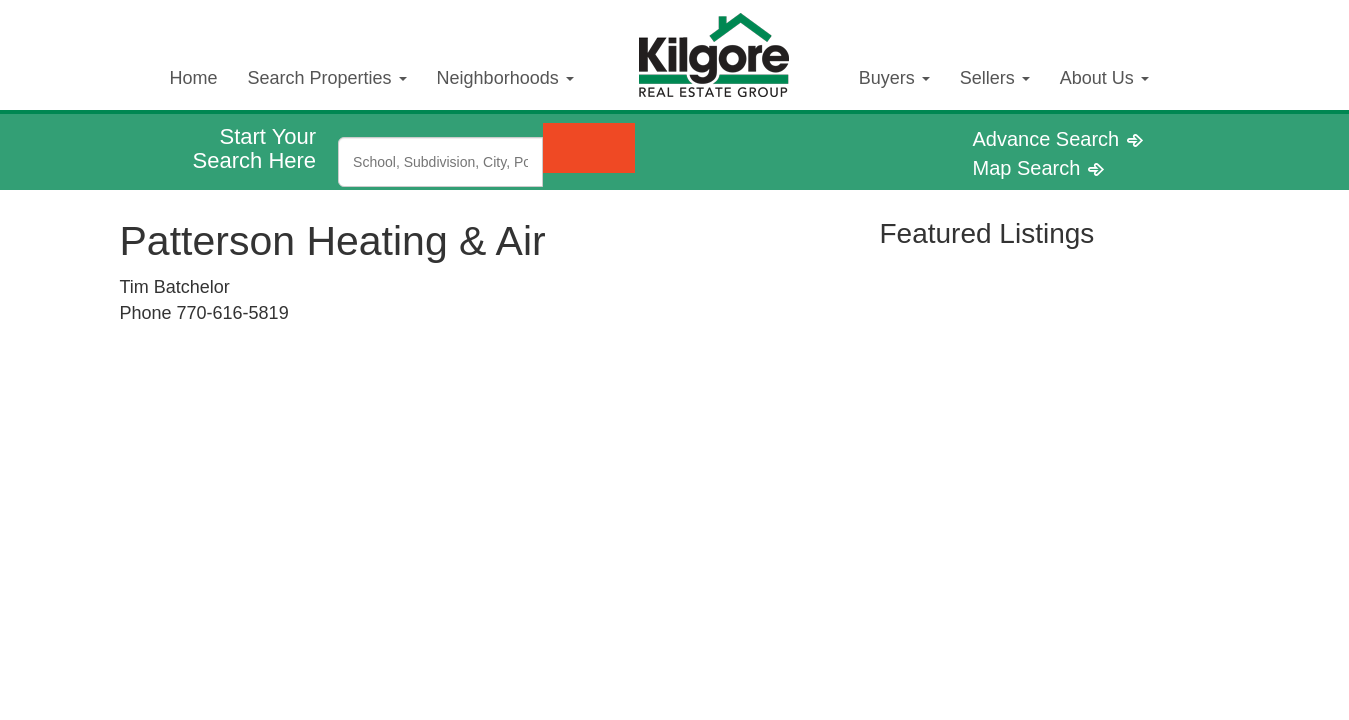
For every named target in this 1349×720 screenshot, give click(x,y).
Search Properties (327, 78)
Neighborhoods (505, 78)
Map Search (1038, 168)
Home (194, 78)
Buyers (894, 78)
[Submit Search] (589, 148)
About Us (1104, 78)
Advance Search (1058, 139)
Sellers (995, 78)
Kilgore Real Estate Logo (729, 38)
